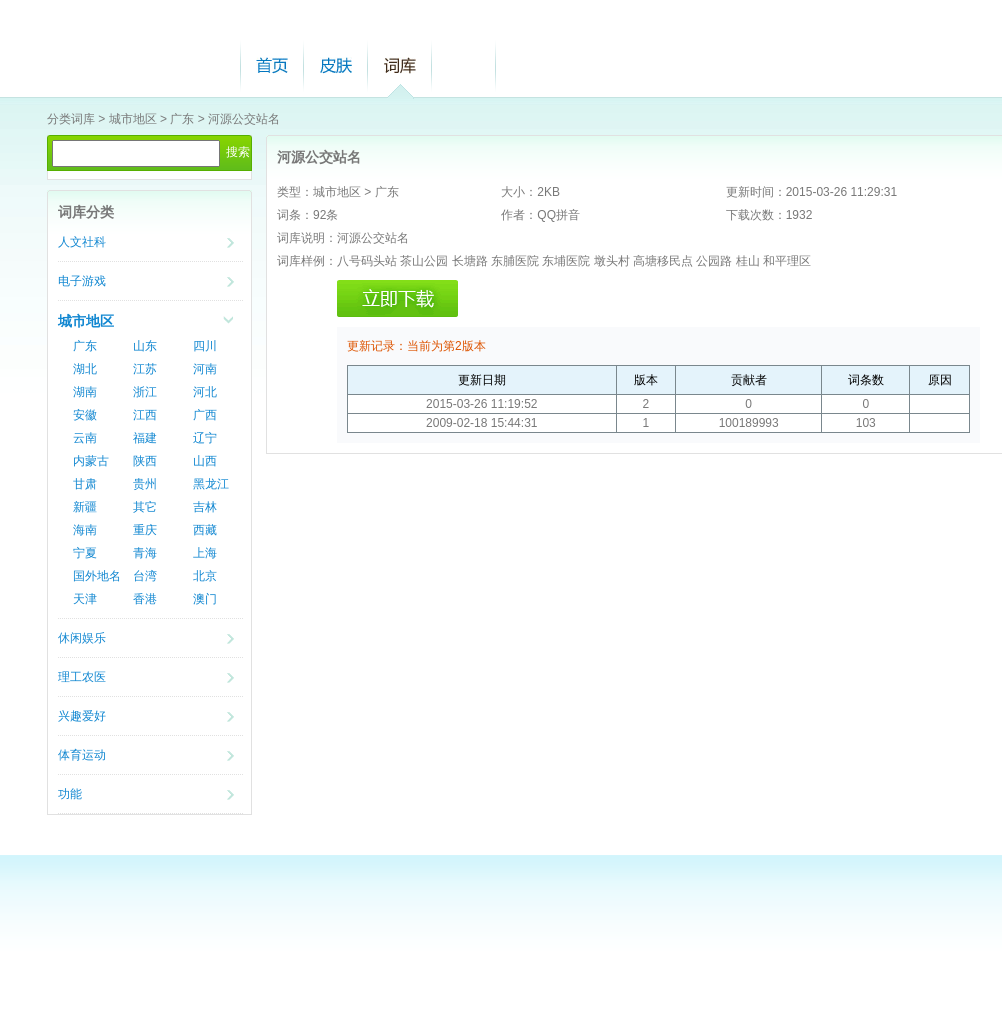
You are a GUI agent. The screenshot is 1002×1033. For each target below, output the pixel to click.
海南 (85, 530)
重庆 (145, 530)
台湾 (145, 576)
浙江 (145, 392)
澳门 (205, 599)
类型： (295, 192)
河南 (205, 369)
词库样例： (307, 261)
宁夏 (85, 553)
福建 (145, 438)
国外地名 (97, 576)
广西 (205, 415)
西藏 (205, 530)
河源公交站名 (244, 119)
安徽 (85, 415)
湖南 (85, 392)
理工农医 (82, 677)
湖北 (85, 369)
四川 (205, 346)
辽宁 (205, 438)
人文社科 (82, 242)
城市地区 (133, 119)
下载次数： (756, 215)
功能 (70, 794)
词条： (295, 215)
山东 (145, 346)
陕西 (145, 461)
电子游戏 (82, 281)
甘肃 (85, 484)
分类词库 (71, 119)
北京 (205, 576)
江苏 (145, 369)
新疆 (85, 507)
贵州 (145, 484)
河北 (205, 392)
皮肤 (336, 65)
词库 (400, 65)
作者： (519, 215)
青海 (145, 553)
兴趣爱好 (82, 716)
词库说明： (307, 238)
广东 (182, 119)
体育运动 (82, 755)
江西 (145, 415)
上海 (205, 553)
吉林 (205, 507)
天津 (85, 599)
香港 (145, 599)
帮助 (464, 65)
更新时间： (756, 192)
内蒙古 (91, 461)
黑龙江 (211, 484)
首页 (272, 65)
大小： (519, 192)
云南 (85, 438)
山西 (205, 461)
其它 (145, 507)
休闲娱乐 (82, 638)
